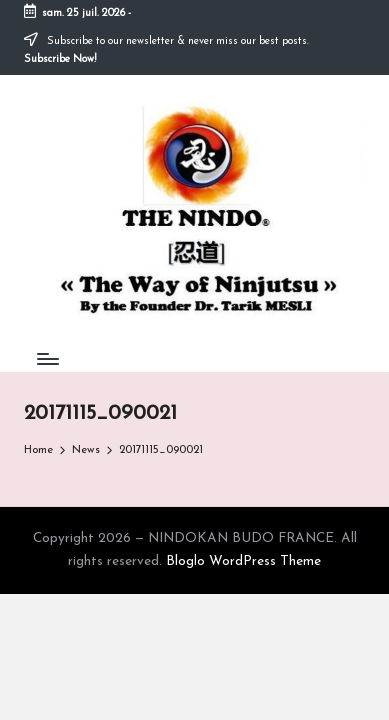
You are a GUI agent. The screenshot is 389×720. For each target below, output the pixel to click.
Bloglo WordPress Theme (243, 561)
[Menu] (47, 359)
